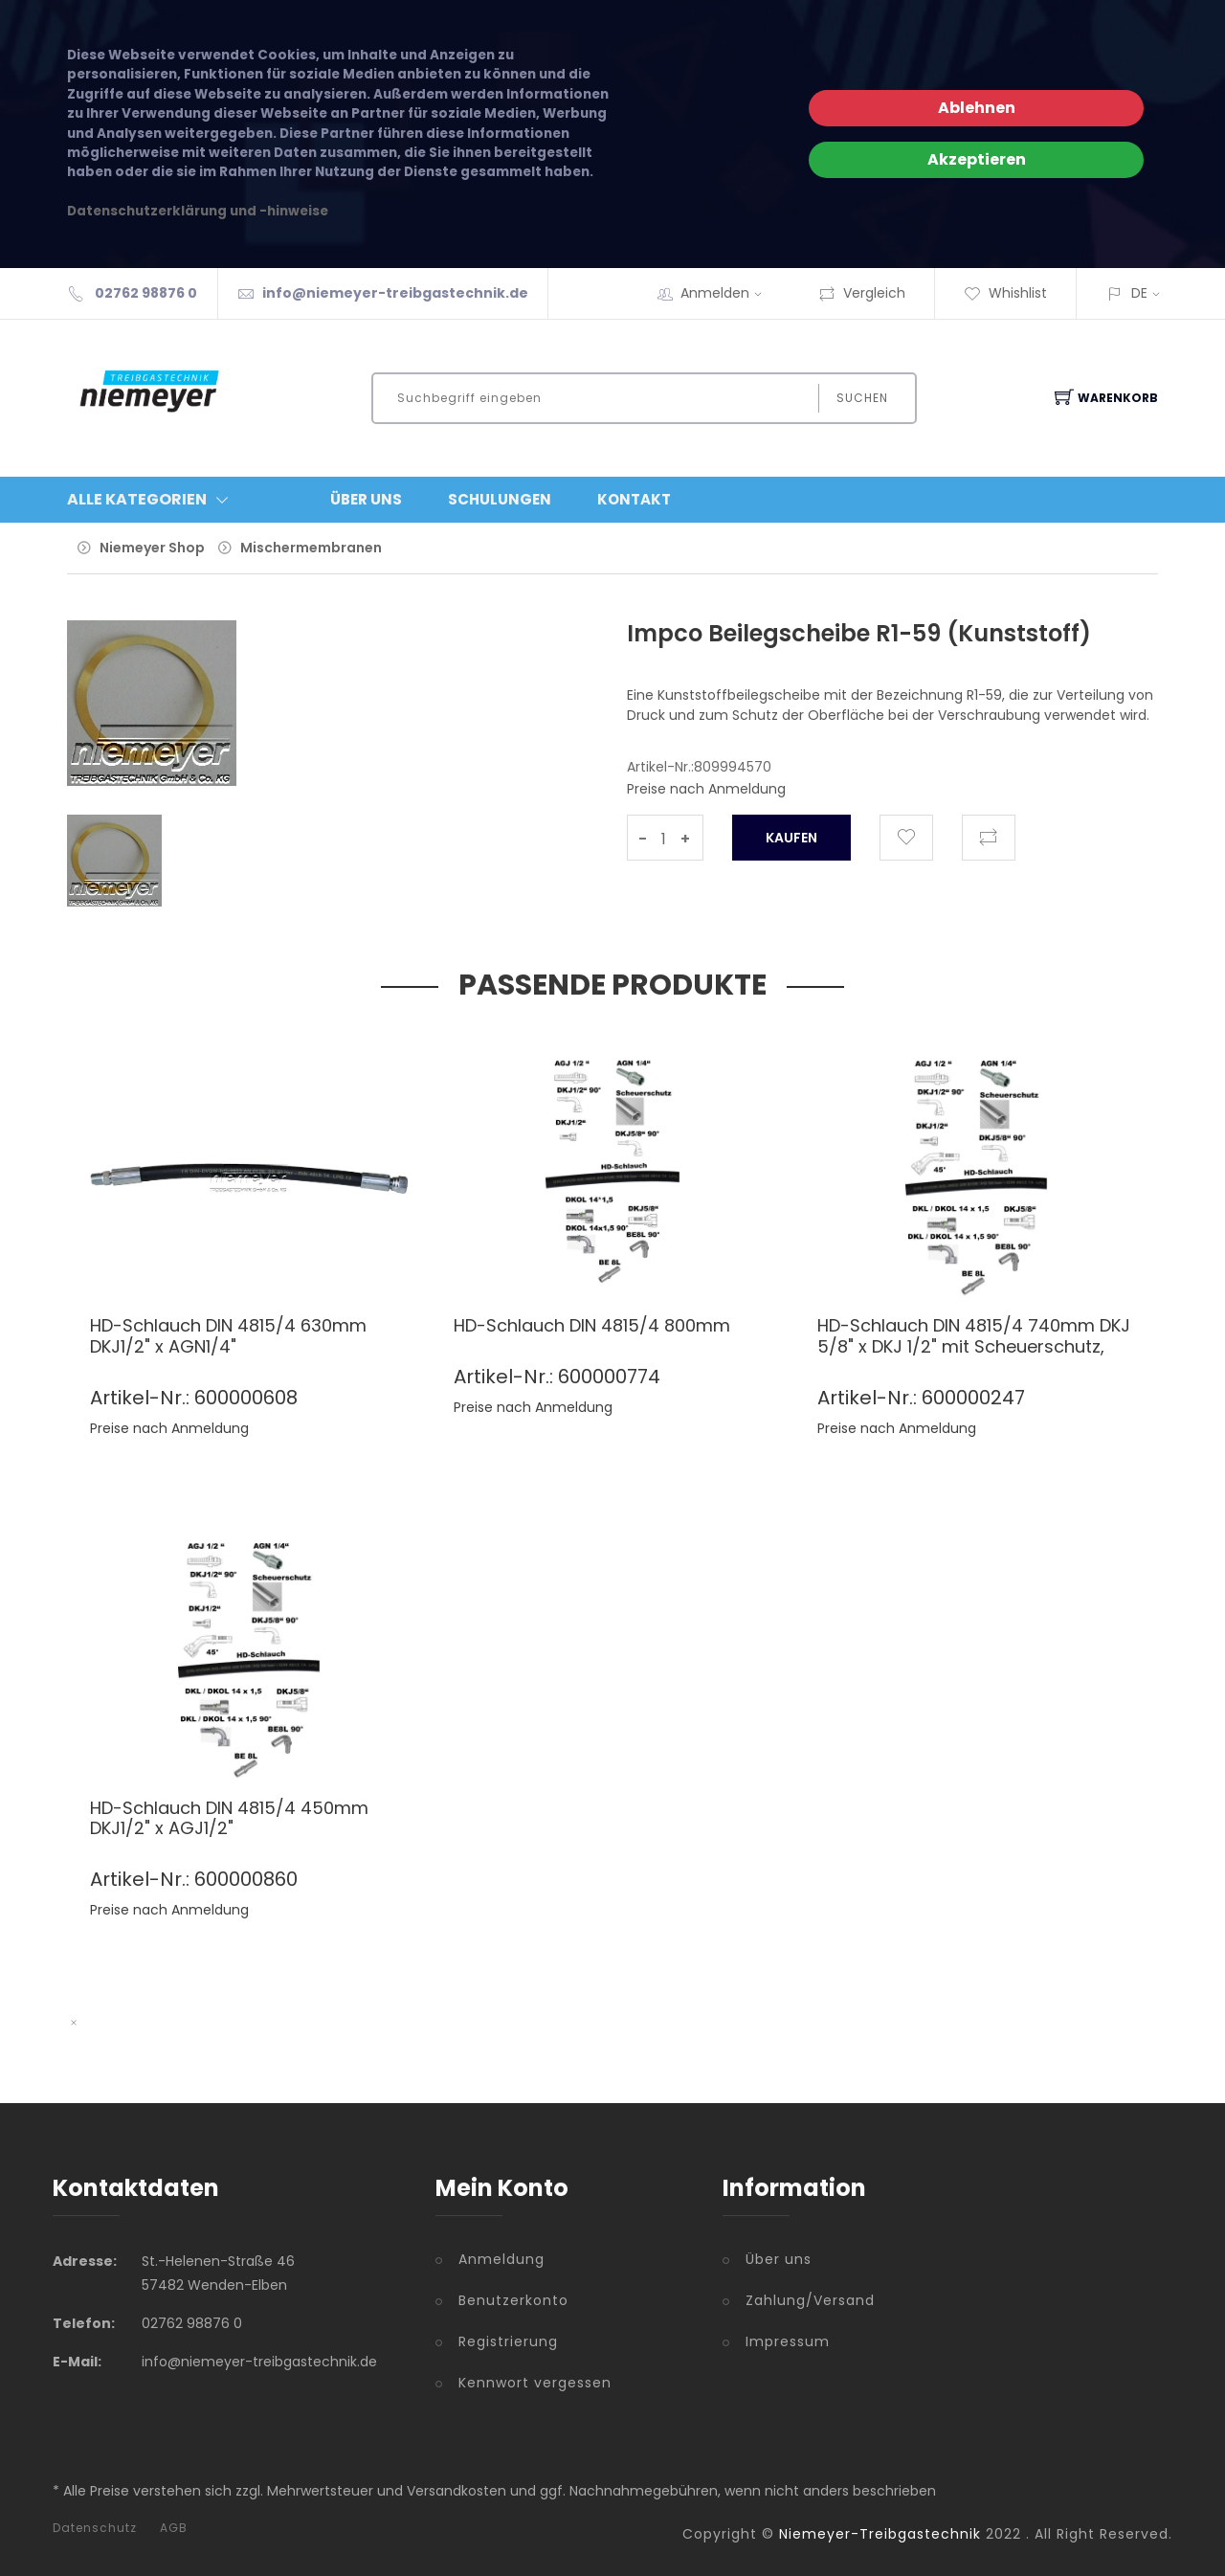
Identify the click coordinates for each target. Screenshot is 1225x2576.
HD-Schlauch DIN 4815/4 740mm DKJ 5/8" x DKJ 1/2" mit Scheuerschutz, (973, 1335)
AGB (174, 2528)
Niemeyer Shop (152, 547)
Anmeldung (501, 2259)
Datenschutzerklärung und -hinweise (197, 211)
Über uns (779, 2259)
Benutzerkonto (513, 2300)
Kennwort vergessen (535, 2382)
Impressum (788, 2341)
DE (1139, 292)
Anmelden (727, 292)
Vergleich (861, 292)
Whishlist (1005, 292)
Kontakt (634, 499)
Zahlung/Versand (810, 2300)
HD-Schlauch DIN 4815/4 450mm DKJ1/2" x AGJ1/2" (229, 1818)
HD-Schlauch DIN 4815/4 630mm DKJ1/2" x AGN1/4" (228, 1335)
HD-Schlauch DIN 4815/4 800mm (592, 1325)
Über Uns (366, 499)
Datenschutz (95, 2528)
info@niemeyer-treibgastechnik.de (395, 292)
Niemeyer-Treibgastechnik (880, 2533)
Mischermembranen (311, 547)
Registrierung (508, 2341)
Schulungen (499, 499)
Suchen (862, 398)
